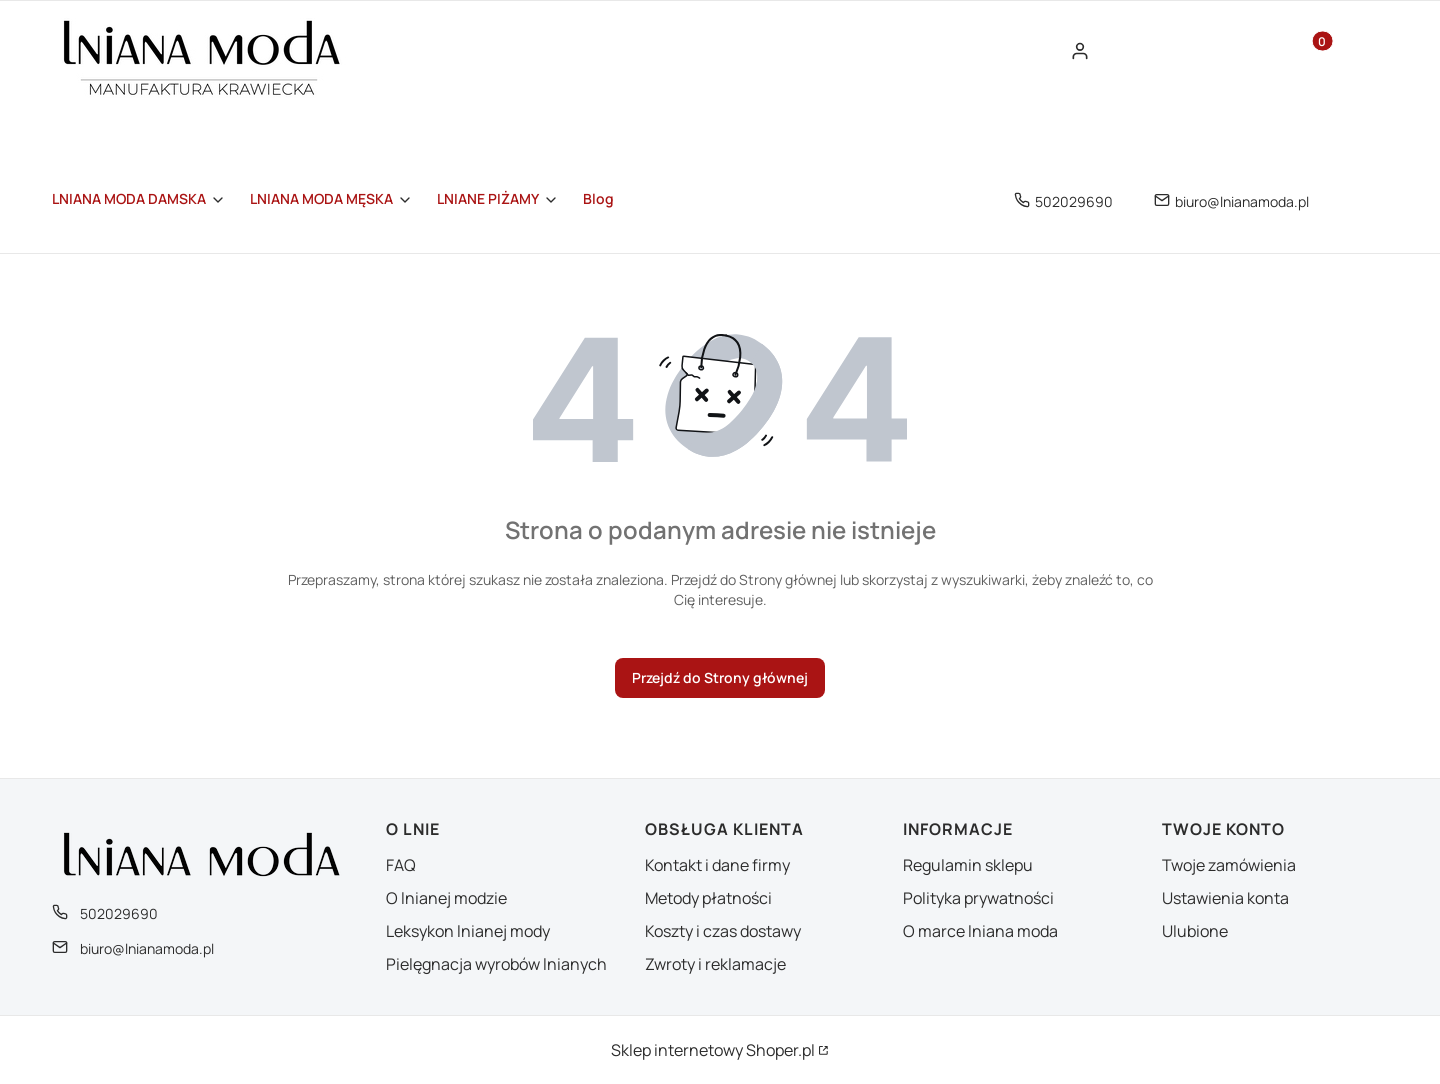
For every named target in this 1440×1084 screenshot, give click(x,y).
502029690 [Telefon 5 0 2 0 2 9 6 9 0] (1074, 201)
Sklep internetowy (713, 1050)
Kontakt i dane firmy (717, 865)
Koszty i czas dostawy (723, 931)
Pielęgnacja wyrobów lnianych (496, 964)
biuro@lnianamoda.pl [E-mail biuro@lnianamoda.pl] (1242, 201)
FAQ (401, 865)
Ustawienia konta (1225, 898)
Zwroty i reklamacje (715, 964)
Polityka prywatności (978, 898)
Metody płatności (708, 898)
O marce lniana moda (980, 931)
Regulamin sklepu (968, 865)
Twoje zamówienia (1229, 865)
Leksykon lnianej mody (468, 931)
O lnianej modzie (446, 898)
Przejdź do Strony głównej (720, 677)
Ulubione (1195, 931)
